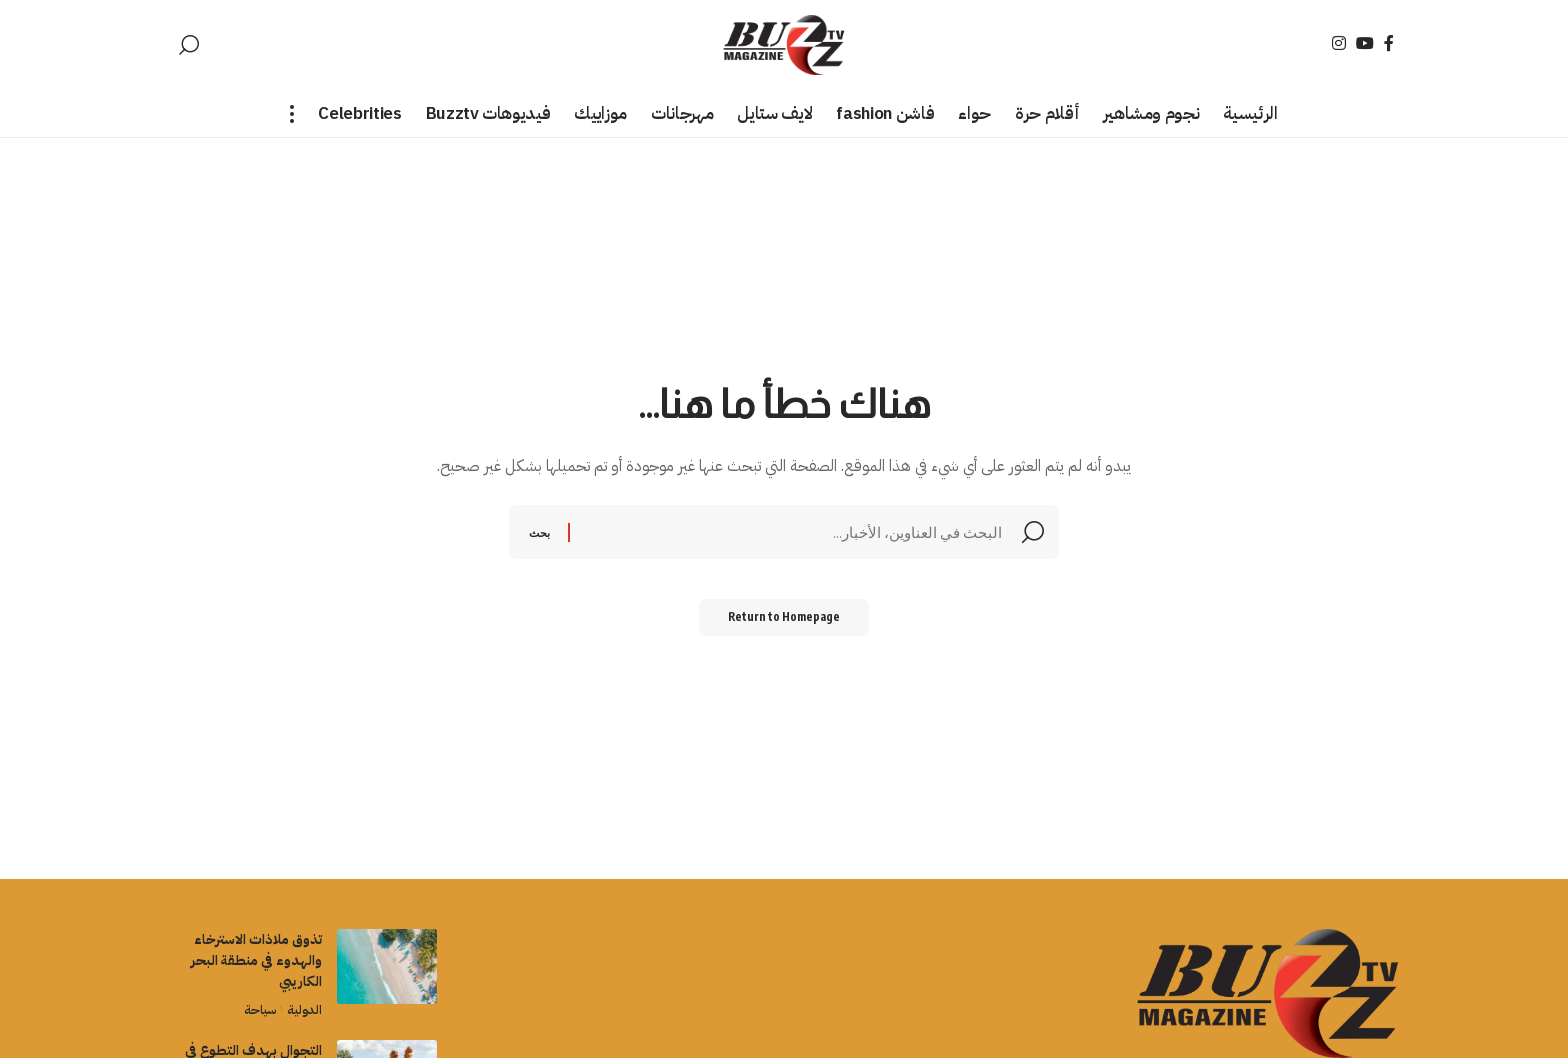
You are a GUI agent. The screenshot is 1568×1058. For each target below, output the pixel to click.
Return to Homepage (784, 621)
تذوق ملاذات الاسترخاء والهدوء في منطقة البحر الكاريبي (256, 960)
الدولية (303, 1009)
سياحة (255, 1009)
